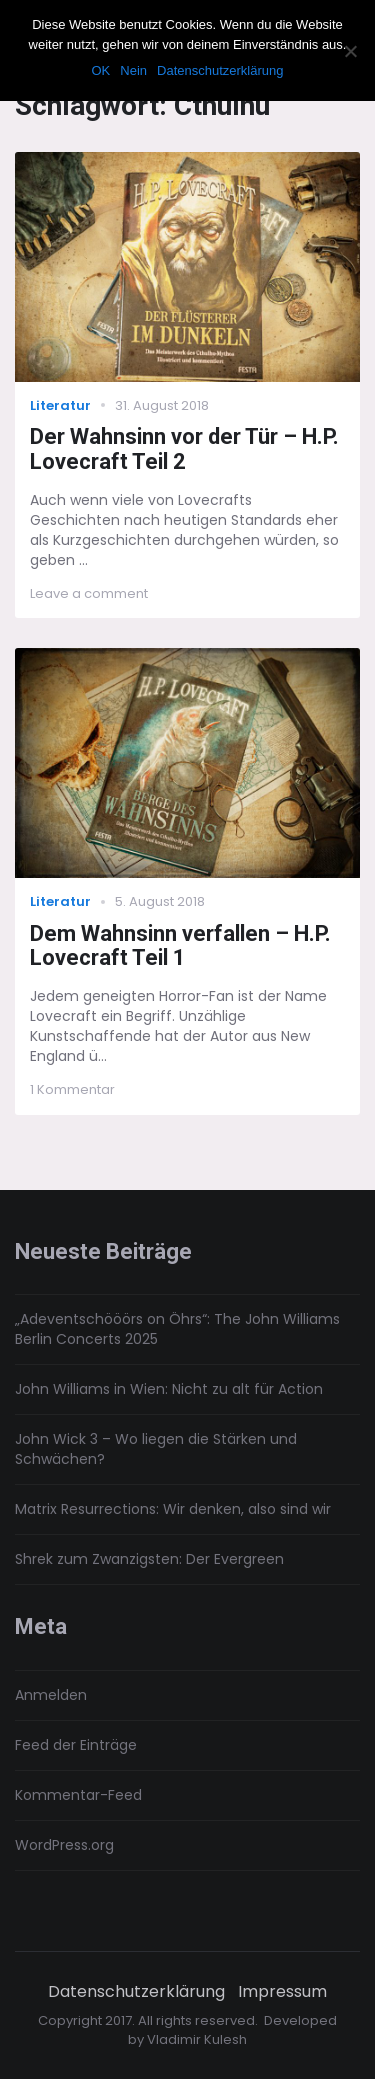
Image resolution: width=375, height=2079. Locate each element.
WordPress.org (64, 1845)
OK (100, 70)
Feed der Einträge (76, 1745)
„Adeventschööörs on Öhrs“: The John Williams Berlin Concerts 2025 (177, 1329)
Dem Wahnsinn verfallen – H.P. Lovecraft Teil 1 (180, 946)
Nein (133, 70)
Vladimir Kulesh (197, 2039)
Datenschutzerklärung (136, 1992)
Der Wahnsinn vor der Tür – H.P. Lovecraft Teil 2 (184, 449)
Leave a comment (89, 593)
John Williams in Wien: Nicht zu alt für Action (169, 1389)
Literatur (60, 405)
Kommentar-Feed (78, 1795)
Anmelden (51, 1695)
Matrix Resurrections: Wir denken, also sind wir (173, 1509)
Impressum (282, 1992)
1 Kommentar (72, 1089)
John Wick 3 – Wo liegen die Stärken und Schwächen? (156, 1449)
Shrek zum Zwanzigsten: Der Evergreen (149, 1559)
